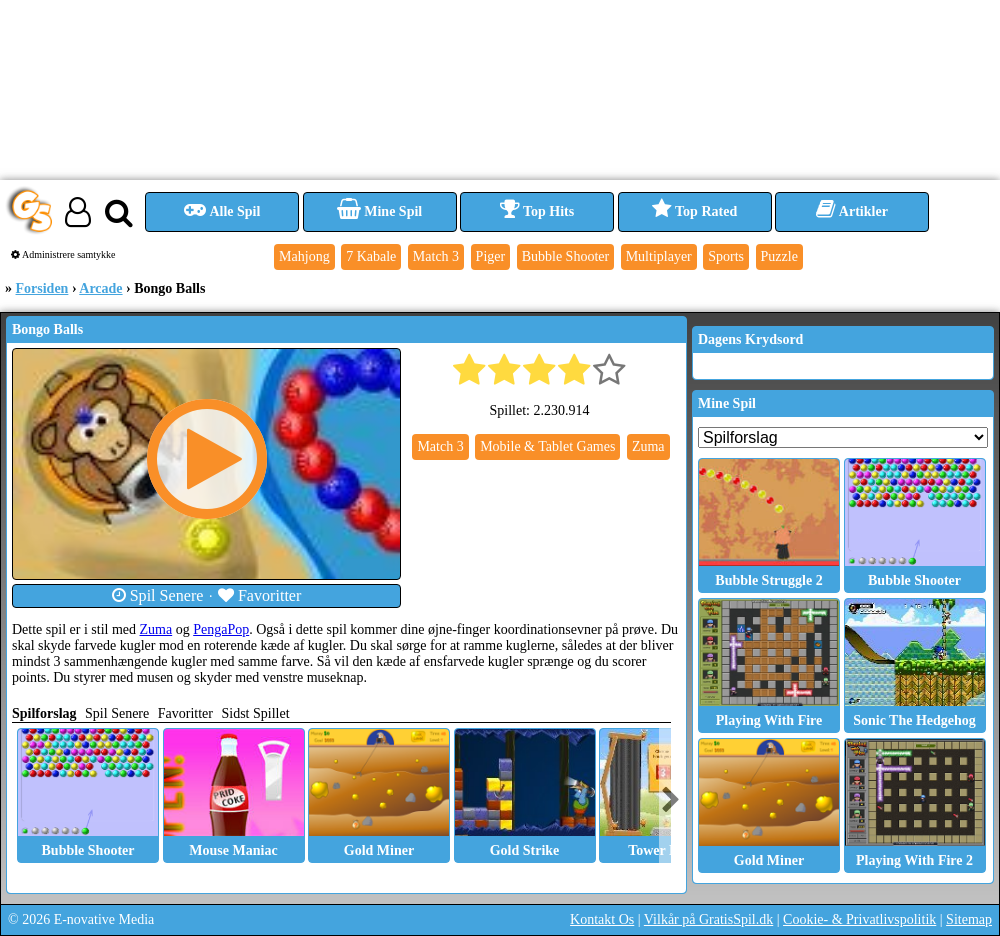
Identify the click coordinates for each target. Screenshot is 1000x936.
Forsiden (42, 288)
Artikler (852, 211)
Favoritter (260, 595)
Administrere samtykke (63, 254)
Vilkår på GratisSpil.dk (708, 919)
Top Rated (694, 211)
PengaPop (221, 629)
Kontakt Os (602, 919)
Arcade (100, 288)
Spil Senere (158, 595)
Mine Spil (379, 211)
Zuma (156, 629)
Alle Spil (222, 211)
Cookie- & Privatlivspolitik (859, 919)
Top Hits (537, 211)
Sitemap (969, 919)
